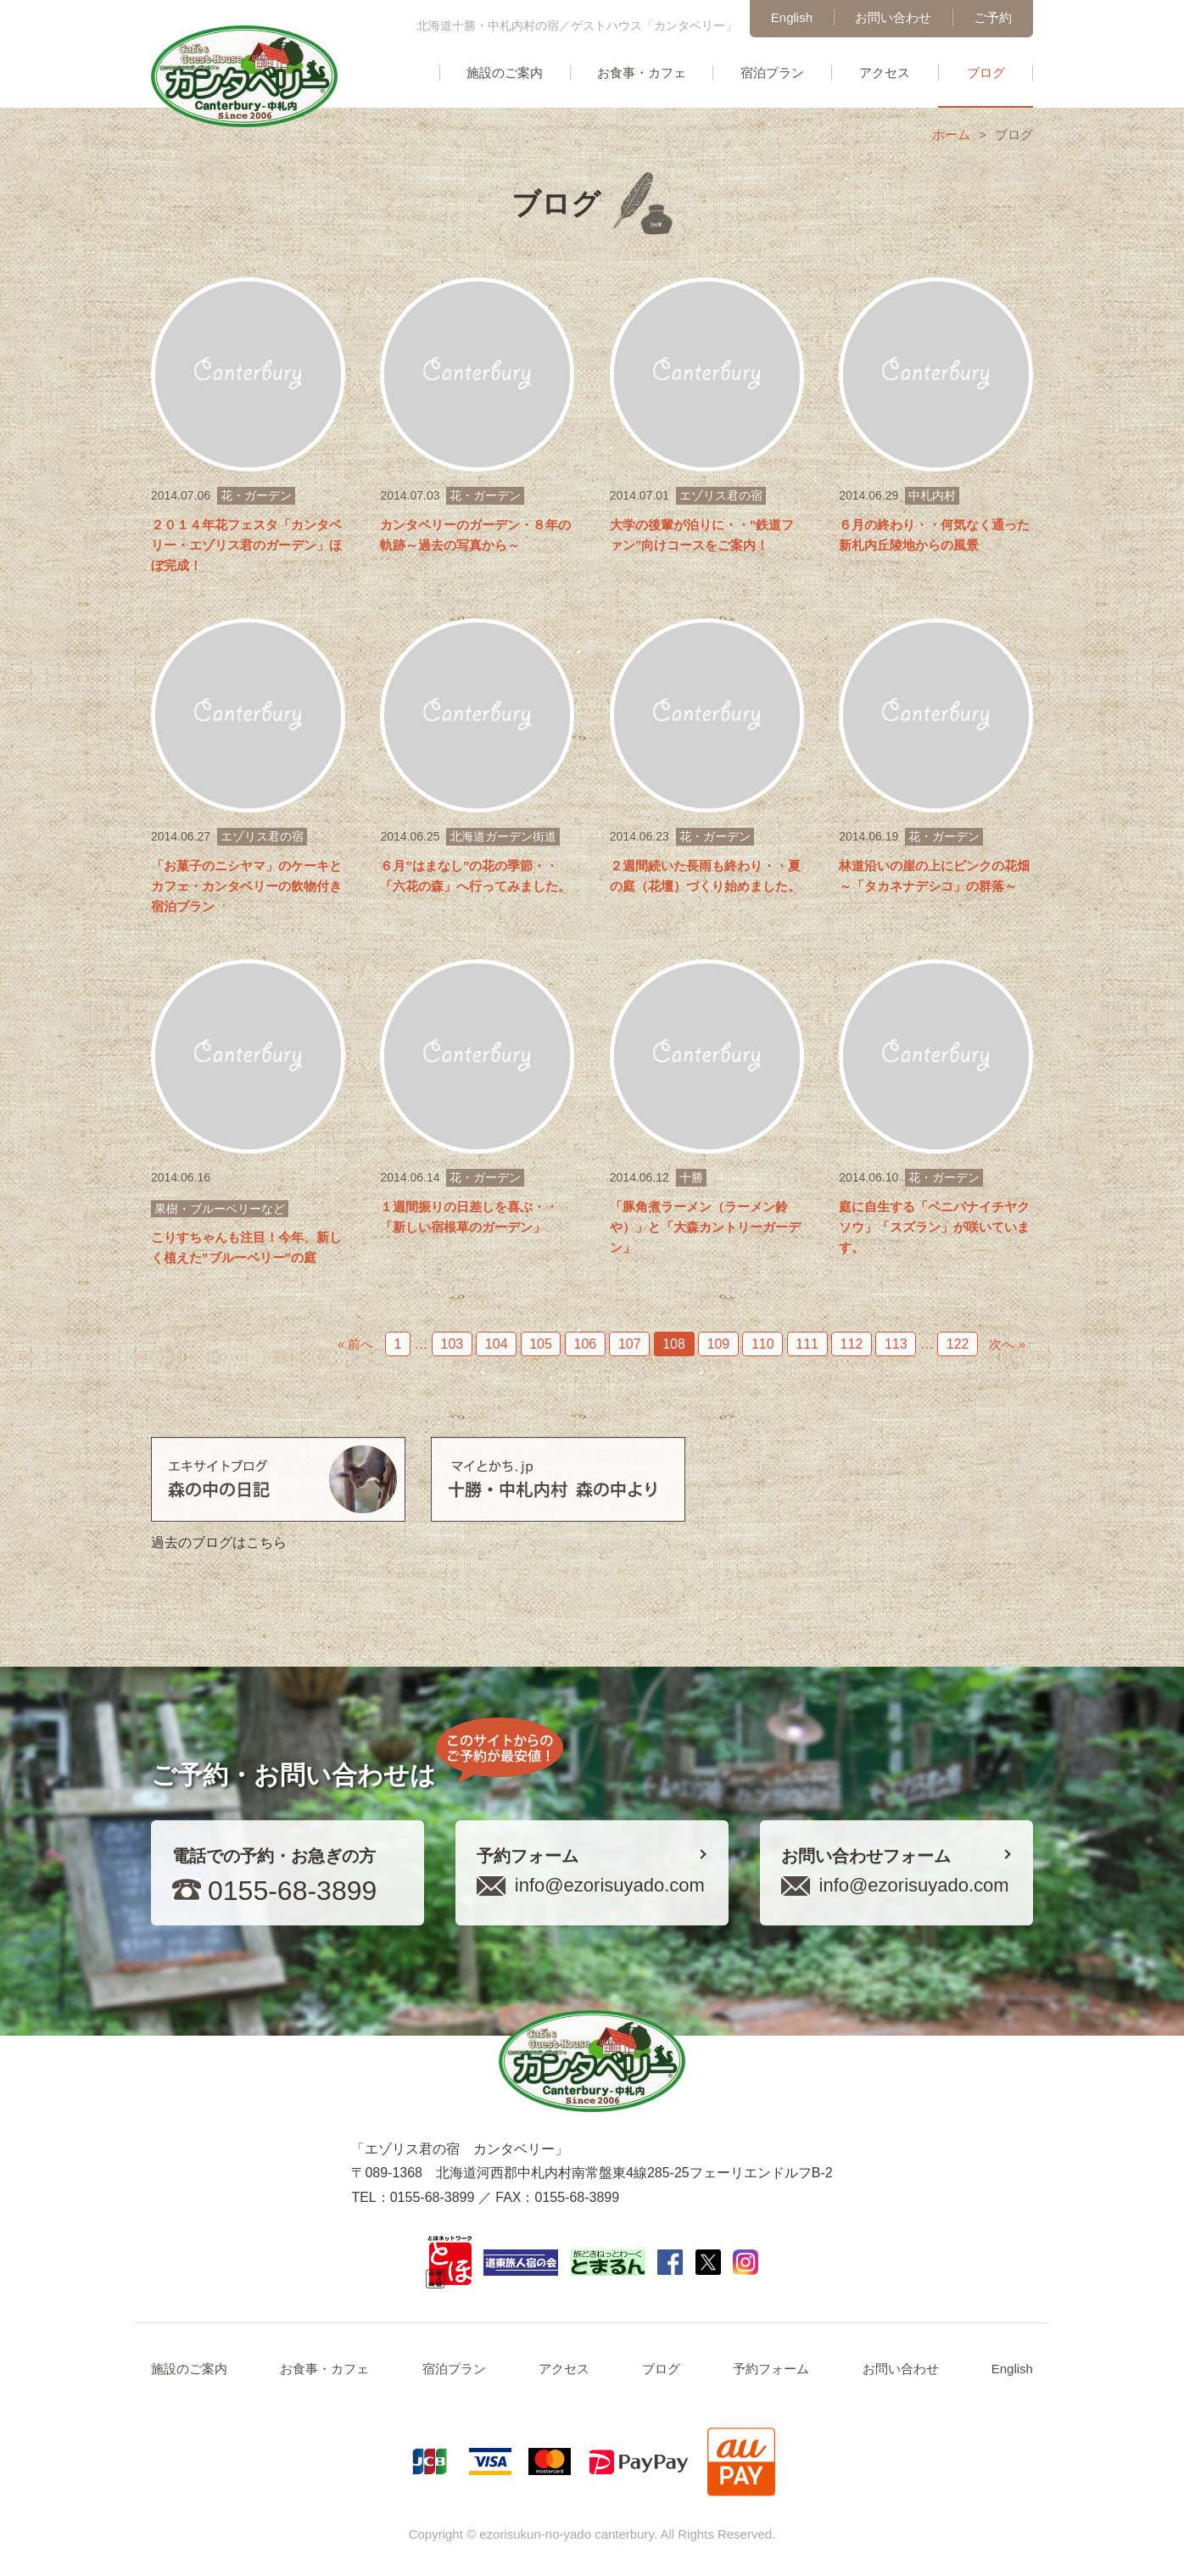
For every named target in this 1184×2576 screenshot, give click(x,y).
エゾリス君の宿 (720, 495)
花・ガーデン (256, 495)
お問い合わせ (893, 17)
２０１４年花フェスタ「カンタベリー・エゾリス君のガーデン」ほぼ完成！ (246, 545)
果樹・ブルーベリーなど (219, 1208)
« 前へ (356, 1344)
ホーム (951, 134)
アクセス (884, 72)
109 (718, 1344)
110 (762, 1344)
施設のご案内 (504, 72)
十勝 (691, 1177)
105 (540, 1344)
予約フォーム (771, 2368)
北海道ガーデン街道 (503, 836)
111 (807, 1344)
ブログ (986, 72)
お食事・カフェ (641, 72)
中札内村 (932, 495)
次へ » (1007, 1344)
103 (452, 1344)
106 (585, 1344)
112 (852, 1344)
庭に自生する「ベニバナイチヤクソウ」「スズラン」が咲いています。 (934, 1226)
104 (496, 1344)
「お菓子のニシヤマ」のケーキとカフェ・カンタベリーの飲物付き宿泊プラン (246, 886)
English (792, 17)
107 (629, 1344)
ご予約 (993, 17)
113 (896, 1344)
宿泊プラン (772, 72)
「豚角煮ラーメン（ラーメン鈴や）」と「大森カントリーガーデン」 (705, 1226)
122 (958, 1344)
